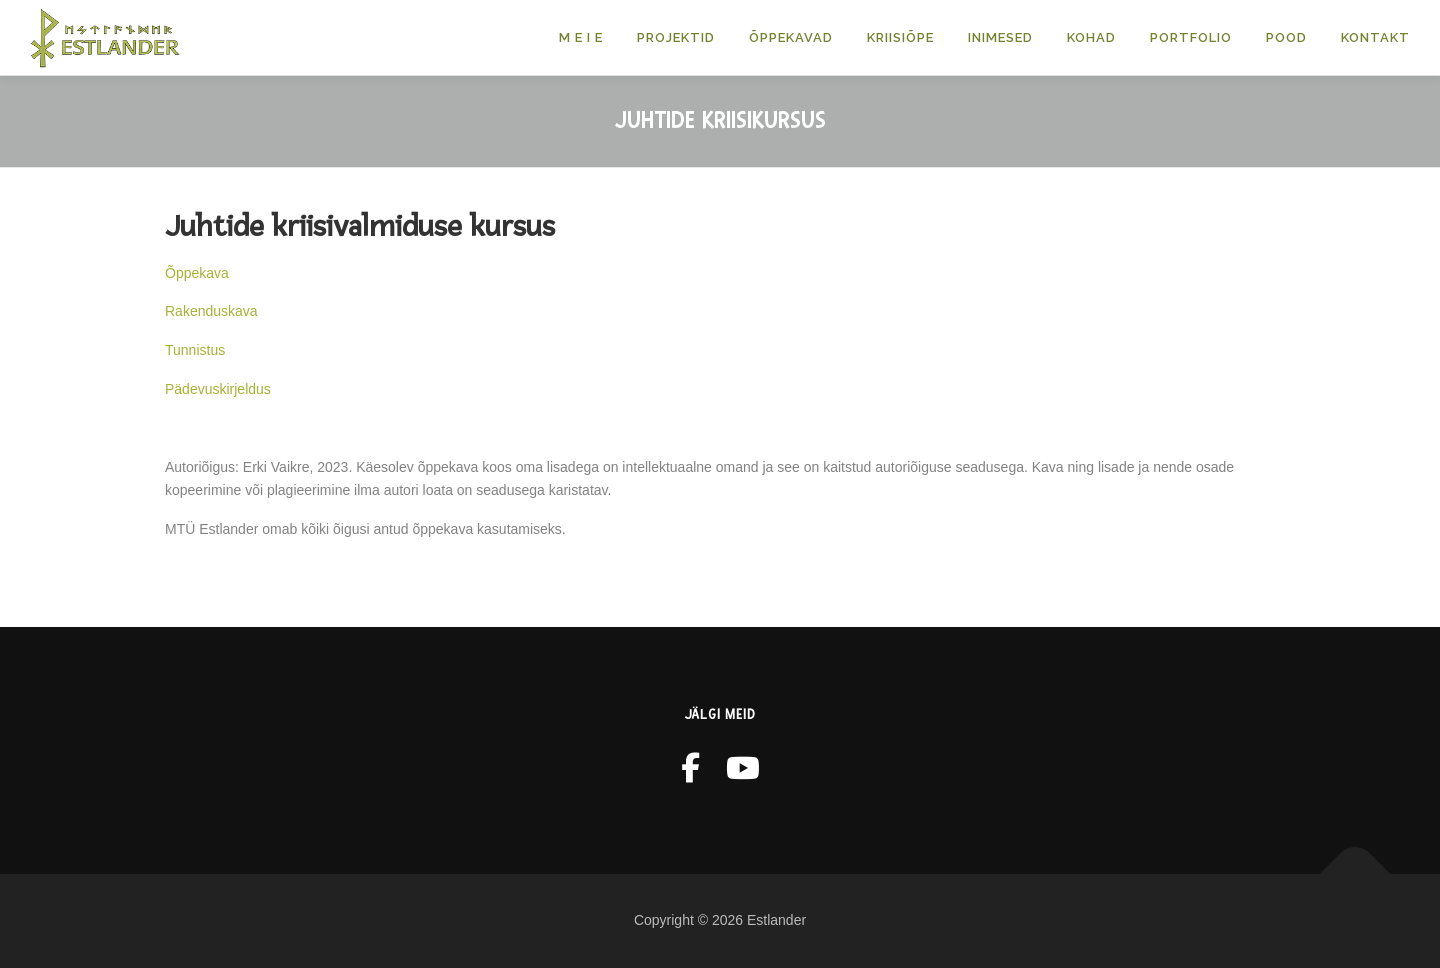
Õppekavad (791, 37)
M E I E (581, 37)
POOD (1286, 37)
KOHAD (1091, 37)
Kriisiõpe (900, 37)
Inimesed (1000, 37)
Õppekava (197, 273)
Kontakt (1375, 37)
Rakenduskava (211, 311)
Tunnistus (195, 350)
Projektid (676, 37)
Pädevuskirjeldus (218, 389)
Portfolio (1191, 37)
